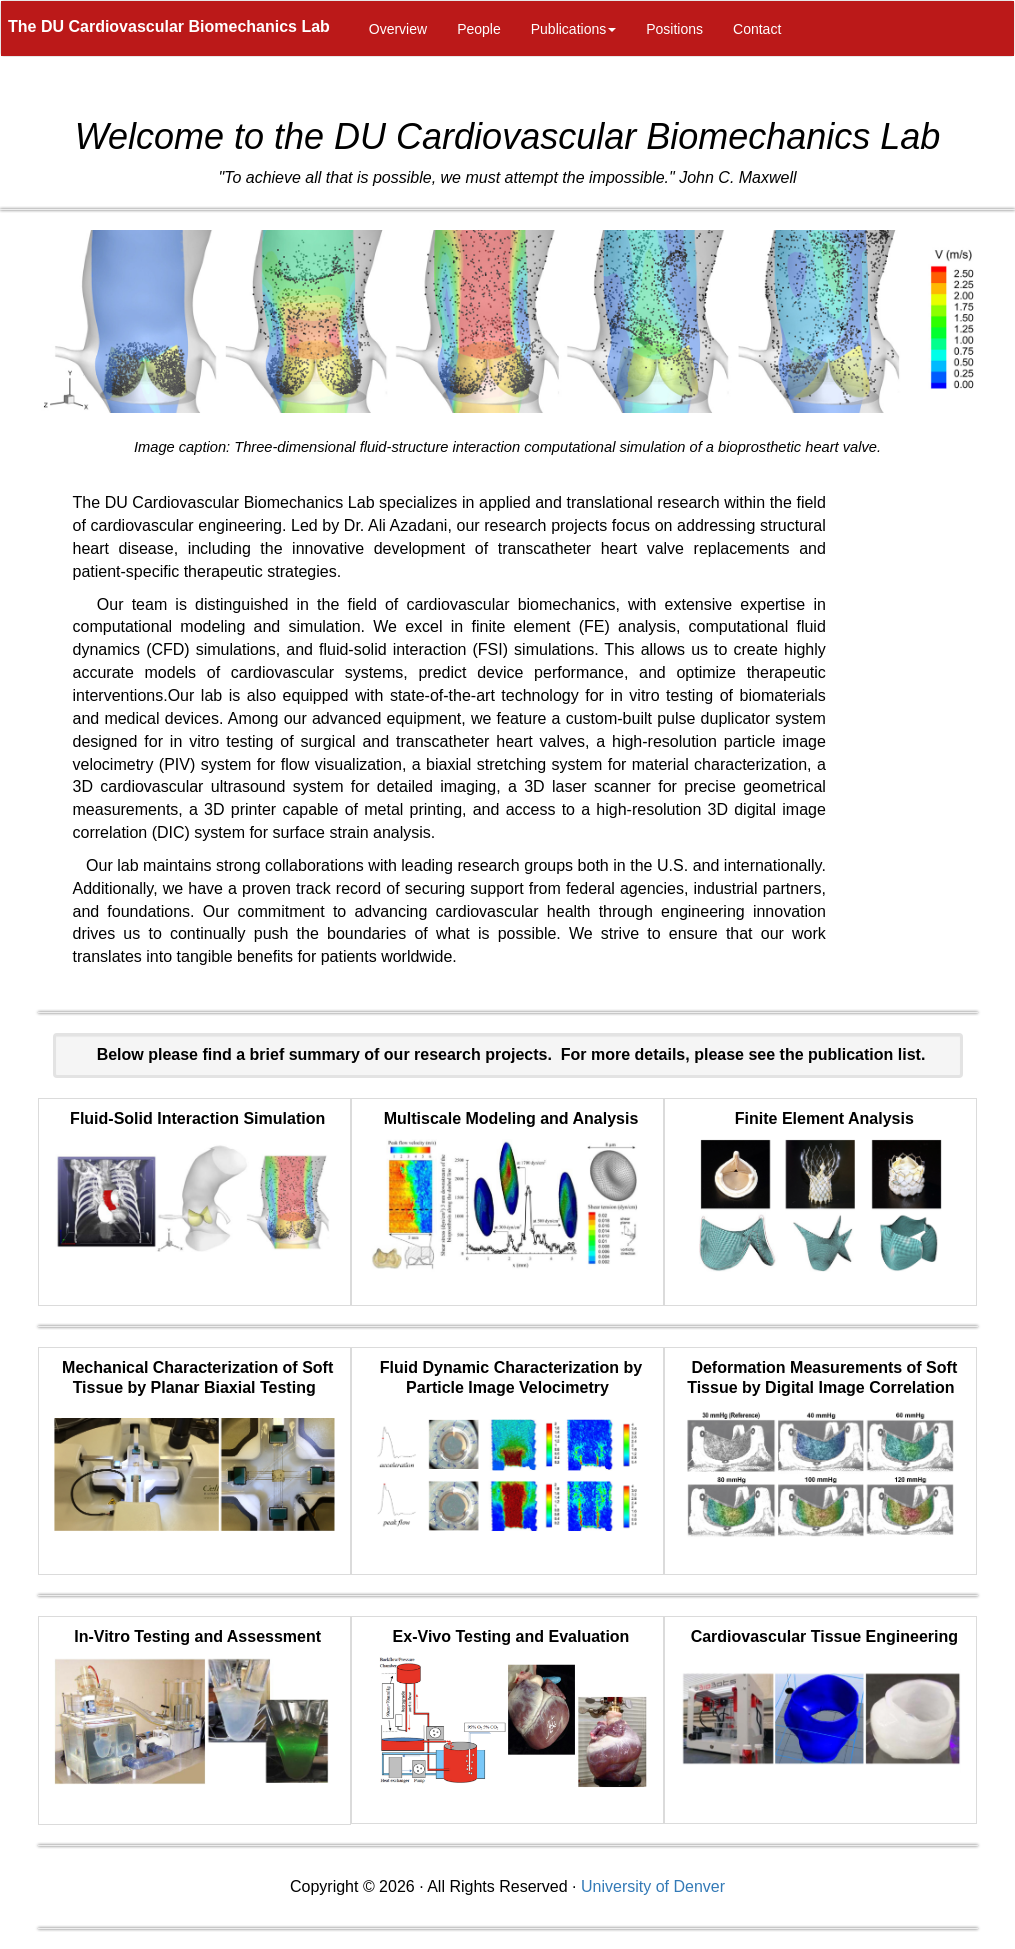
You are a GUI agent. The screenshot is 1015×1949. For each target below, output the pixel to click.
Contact (757, 29)
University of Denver (653, 1886)
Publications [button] (574, 29)
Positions (674, 29)
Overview (398, 29)
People (479, 29)
